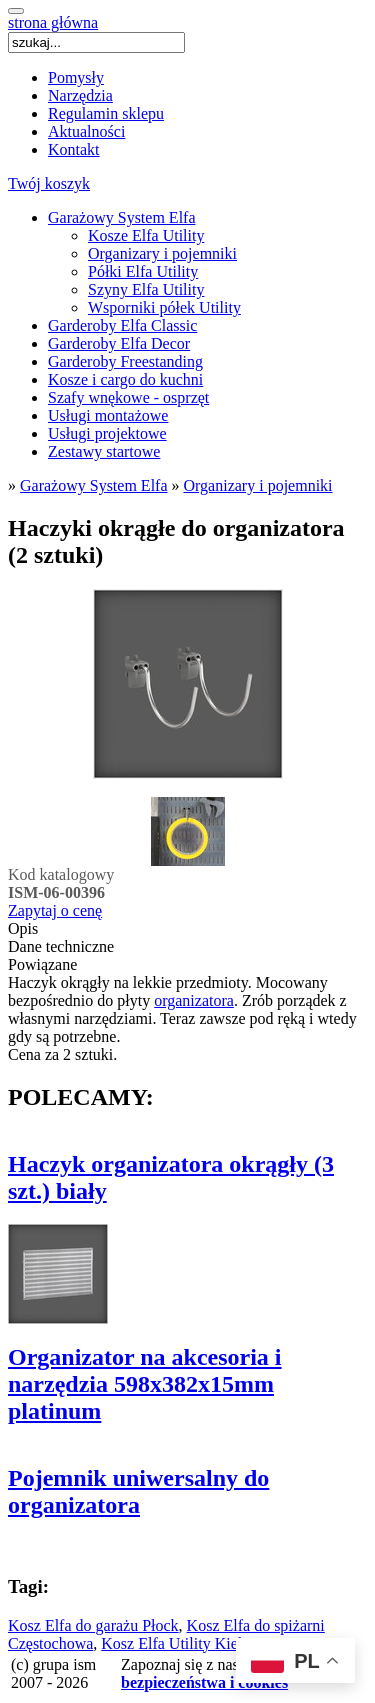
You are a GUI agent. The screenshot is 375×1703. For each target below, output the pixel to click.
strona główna (53, 22)
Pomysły (76, 77)
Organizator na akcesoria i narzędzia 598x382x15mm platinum (145, 1384)
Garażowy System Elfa (122, 217)
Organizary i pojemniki (162, 253)
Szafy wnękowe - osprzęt (128, 397)
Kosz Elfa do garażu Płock (93, 1625)
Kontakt (74, 149)
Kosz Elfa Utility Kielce (178, 1643)
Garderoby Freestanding (125, 361)
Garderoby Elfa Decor (119, 343)
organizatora (194, 1000)
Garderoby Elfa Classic (122, 325)
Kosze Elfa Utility (146, 235)
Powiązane (42, 964)
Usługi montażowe (108, 415)
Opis (23, 928)
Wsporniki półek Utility (164, 307)
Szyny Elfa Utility (146, 289)
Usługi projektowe (107, 433)
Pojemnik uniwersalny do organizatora (138, 1491)
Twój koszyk (49, 183)
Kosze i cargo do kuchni (125, 379)
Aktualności (86, 131)
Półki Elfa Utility (143, 271)
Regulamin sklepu (106, 113)
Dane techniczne (61, 946)
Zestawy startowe (104, 451)
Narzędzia (80, 95)
